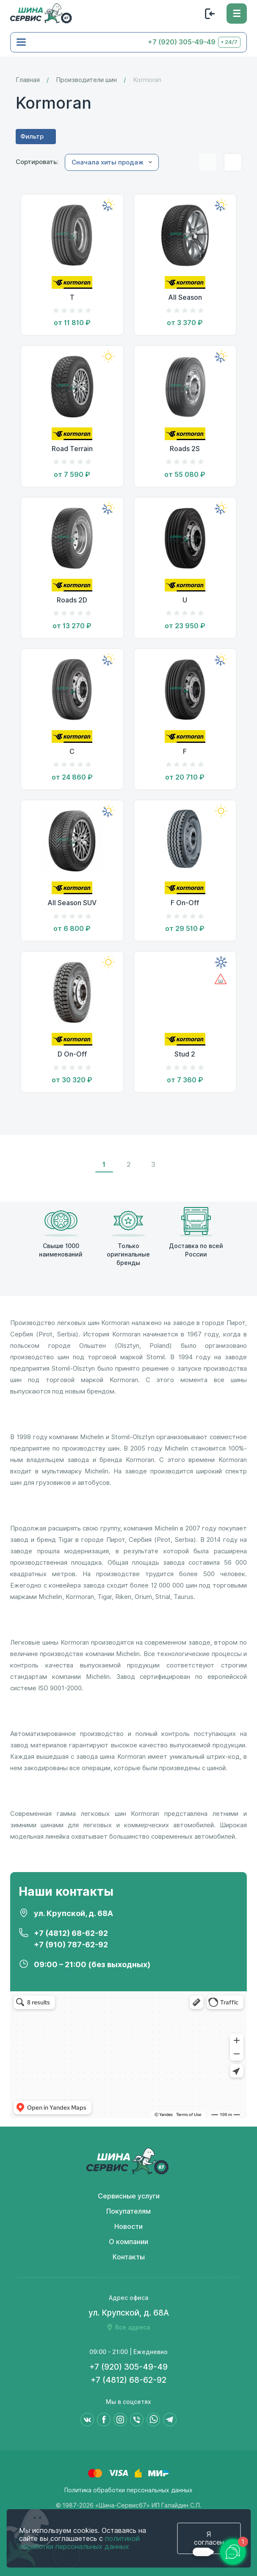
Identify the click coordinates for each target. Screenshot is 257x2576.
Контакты (129, 2257)
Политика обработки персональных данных (128, 2490)
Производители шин (86, 80)
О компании (128, 2242)
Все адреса (132, 2327)
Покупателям (128, 2211)
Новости (128, 2227)
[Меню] (237, 13)
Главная (28, 80)
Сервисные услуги (129, 2196)
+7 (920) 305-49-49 (182, 42)
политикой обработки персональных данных (79, 2543)
